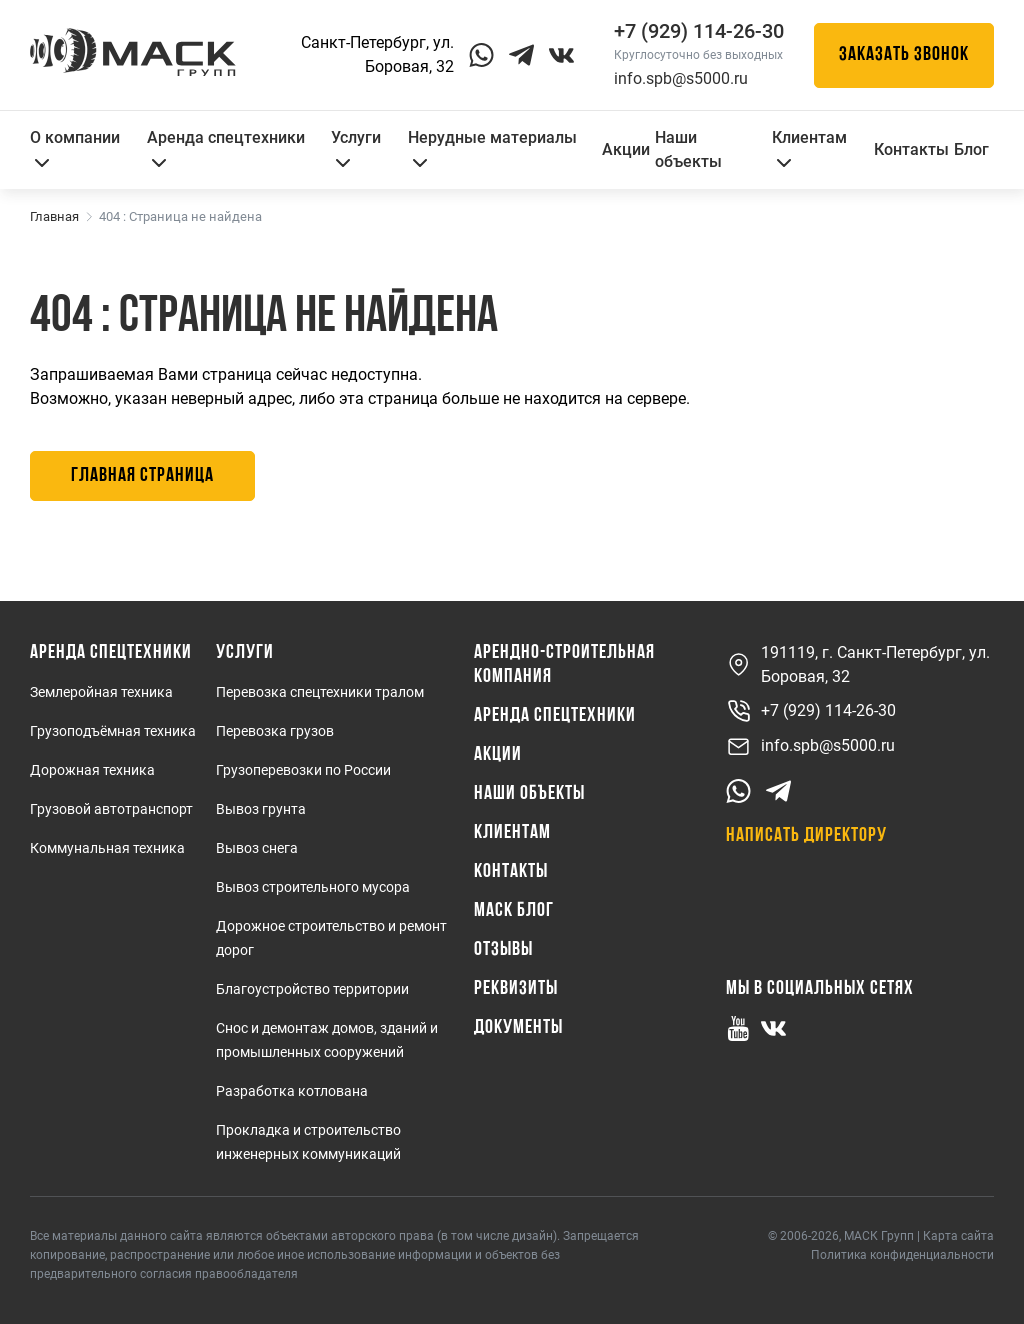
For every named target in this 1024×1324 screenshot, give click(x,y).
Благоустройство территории (312, 989)
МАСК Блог (514, 911)
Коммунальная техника (107, 848)
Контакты (911, 149)
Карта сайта (958, 1236)
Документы (518, 1028)
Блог (971, 149)
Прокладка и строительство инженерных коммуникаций (308, 1142)
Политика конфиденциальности (902, 1255)
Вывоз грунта (261, 809)
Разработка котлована (292, 1091)
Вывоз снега (257, 848)
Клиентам (809, 147)
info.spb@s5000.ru (681, 78)
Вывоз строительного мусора (313, 887)
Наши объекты (688, 149)
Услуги (356, 147)
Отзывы (503, 950)
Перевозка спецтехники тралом (320, 692)
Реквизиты (516, 989)
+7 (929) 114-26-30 (811, 711)
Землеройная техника (101, 692)
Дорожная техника (92, 770)
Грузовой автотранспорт (111, 809)
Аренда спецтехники (226, 147)
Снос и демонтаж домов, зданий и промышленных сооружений (327, 1040)
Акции (626, 149)
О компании (75, 147)
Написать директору (806, 836)
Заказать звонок (904, 55)
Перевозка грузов (275, 731)
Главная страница (142, 476)
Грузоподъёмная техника (113, 731)
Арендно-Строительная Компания (564, 665)
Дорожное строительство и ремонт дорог (331, 938)
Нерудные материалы (492, 147)
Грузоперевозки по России (303, 770)
